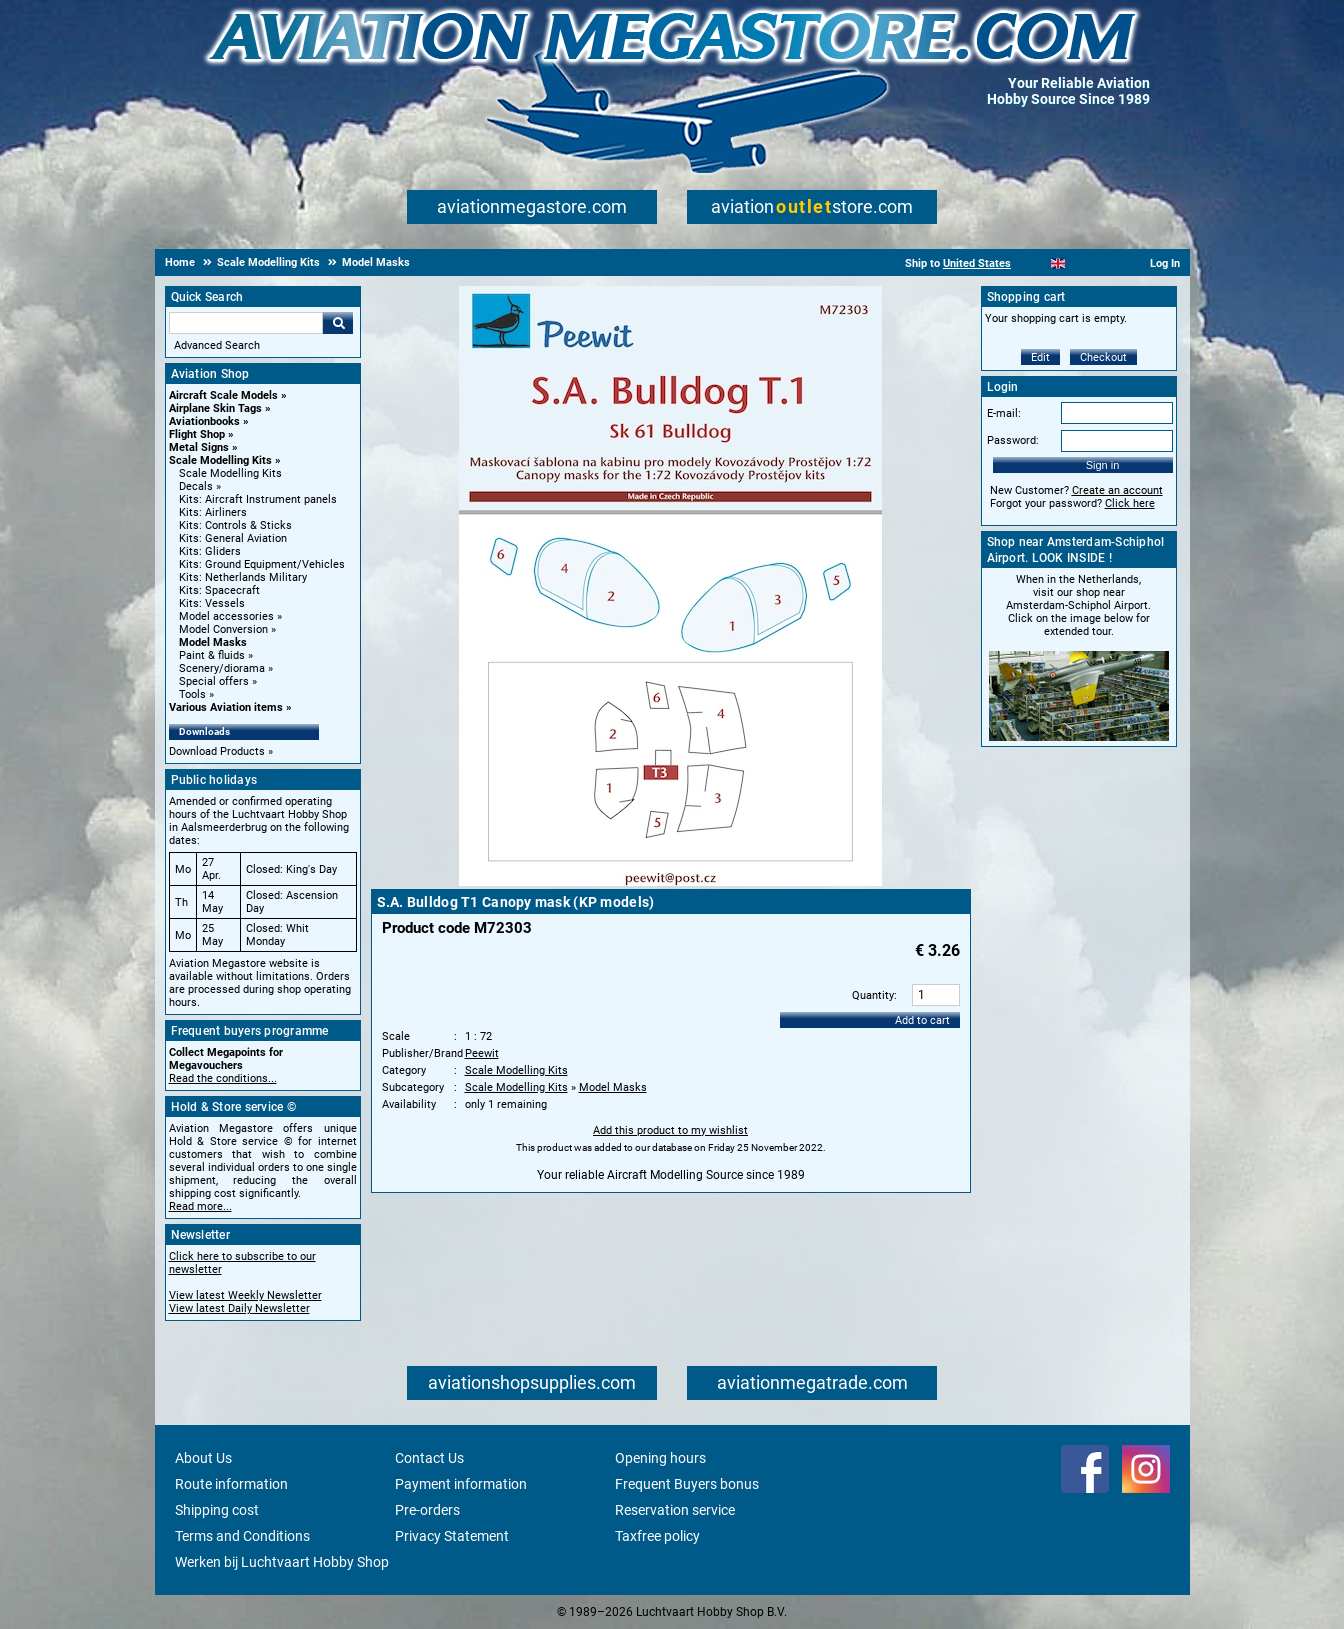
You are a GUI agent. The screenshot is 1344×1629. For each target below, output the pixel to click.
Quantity (873, 995)
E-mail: (1004, 413)
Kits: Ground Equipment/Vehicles (262, 564)
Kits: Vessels (212, 603)
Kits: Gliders (210, 551)
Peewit (482, 1053)
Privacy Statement (452, 1536)
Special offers (214, 681)
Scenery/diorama (222, 668)
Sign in (1103, 465)
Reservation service (675, 1510)
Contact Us (429, 1458)
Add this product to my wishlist (670, 1130)
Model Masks (213, 642)
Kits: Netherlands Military (243, 577)
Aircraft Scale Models (223, 395)
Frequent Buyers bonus (687, 1484)
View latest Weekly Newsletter (245, 1295)
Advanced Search (217, 345)
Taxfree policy (657, 1536)
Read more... (200, 1206)
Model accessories (226, 616)
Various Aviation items (226, 707)
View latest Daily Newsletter (239, 1308)
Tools (192, 694)
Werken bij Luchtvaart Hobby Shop (282, 1562)
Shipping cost (217, 1510)
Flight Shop (197, 434)
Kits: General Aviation (233, 538)
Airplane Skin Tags (215, 408)
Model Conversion (223, 629)
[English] (1058, 263)
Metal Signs (199, 447)
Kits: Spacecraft (219, 590)
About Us (203, 1458)
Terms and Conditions (242, 1536)
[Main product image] (670, 882)
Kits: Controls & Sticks (235, 525)
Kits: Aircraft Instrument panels (258, 499)
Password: (1013, 440)
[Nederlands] (1033, 263)
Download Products (217, 751)
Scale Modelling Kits (220, 460)
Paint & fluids (212, 655)
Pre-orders (427, 1510)
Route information (231, 1484)
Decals (196, 486)
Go (338, 323)
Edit (1040, 357)
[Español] (1082, 263)
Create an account (1117, 490)
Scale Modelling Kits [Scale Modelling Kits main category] (230, 473)
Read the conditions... (223, 1078)
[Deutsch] (1107, 263)
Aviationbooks (204, 421)
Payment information (461, 1484)
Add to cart (922, 1020)
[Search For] (246, 323)
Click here (1130, 503)
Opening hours (660, 1458)
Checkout (1103, 357)
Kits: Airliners (213, 512)
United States (977, 263)
